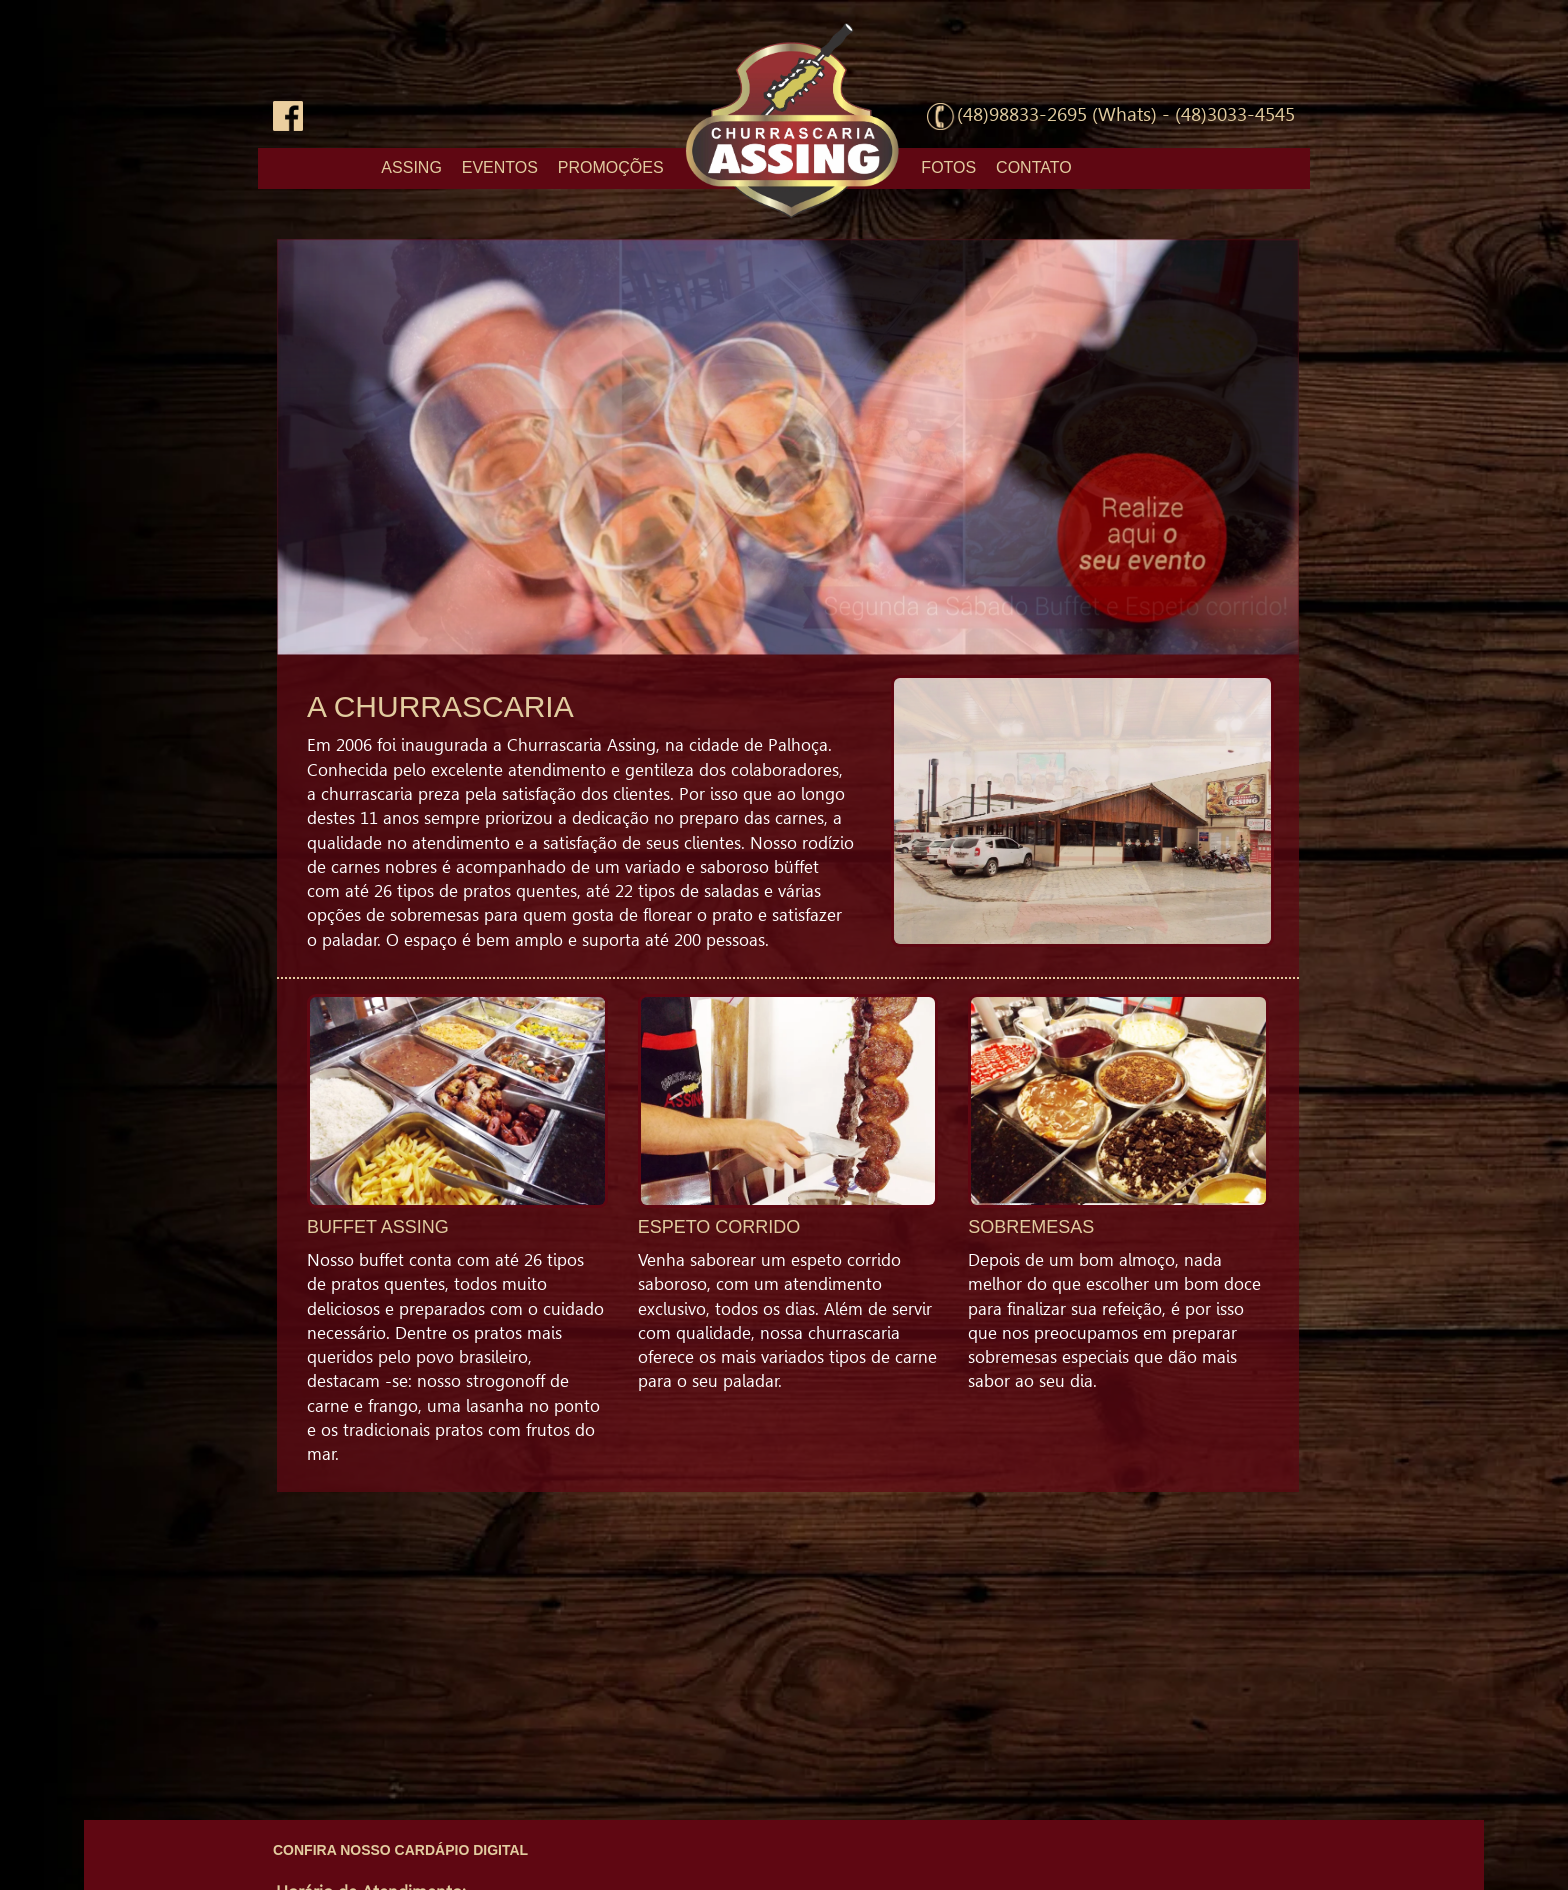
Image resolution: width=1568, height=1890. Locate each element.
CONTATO (1034, 167)
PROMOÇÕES (611, 167)
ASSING (411, 167)
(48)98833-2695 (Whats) (1057, 114)
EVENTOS (500, 167)
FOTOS (948, 167)
